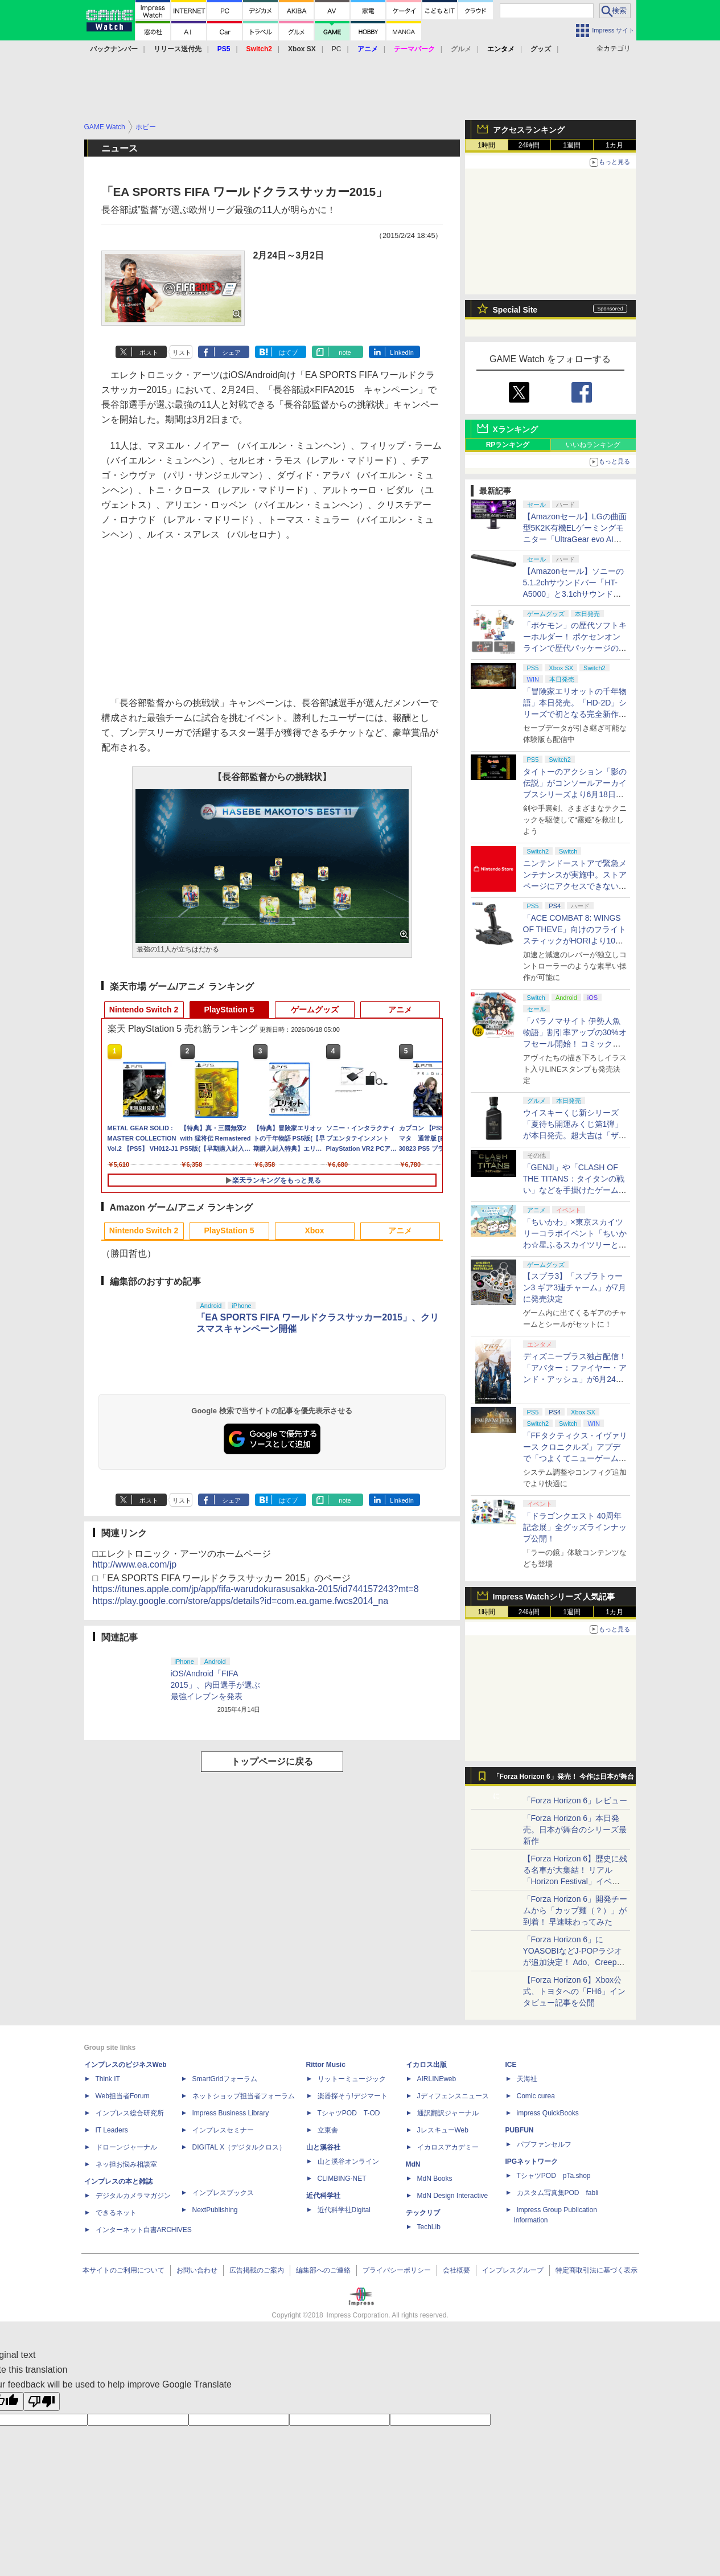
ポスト (148, 352)
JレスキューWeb (442, 2130)
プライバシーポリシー (397, 2270)
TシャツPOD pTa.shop (554, 2176)
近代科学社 (323, 2196)
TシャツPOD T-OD (349, 2113)
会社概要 (456, 2270)
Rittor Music (325, 2065)
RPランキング (508, 445)
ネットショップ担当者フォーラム (243, 2096)
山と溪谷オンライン (348, 2161)
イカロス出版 (426, 2065)
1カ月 (614, 145)
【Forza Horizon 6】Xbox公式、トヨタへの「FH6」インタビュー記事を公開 (574, 1991)
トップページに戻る (272, 1761)
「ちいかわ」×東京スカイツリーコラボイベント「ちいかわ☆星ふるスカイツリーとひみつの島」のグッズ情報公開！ (575, 1244)
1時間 (486, 145)
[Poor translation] (41, 2401)
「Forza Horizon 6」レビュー (575, 1800)
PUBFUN (519, 2130)
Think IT (108, 2079)
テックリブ (423, 2213)
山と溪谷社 (323, 2147)
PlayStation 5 (229, 1009)
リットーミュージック (352, 2079)
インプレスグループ (513, 2270)
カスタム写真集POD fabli (558, 2193)
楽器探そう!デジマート (353, 2096)
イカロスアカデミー (448, 2147)
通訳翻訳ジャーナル (448, 2113)
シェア (231, 352)
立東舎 (328, 2130)
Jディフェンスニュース (453, 2096)
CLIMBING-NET (342, 2179)
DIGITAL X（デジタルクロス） (239, 2147)
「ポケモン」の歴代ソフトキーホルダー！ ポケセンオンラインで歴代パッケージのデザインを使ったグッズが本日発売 (575, 648)
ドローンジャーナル (126, 2147)
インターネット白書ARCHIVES (144, 2230)
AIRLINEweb (436, 2079)
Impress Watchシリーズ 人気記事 (554, 1596)
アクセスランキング (529, 129)
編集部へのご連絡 (323, 2270)
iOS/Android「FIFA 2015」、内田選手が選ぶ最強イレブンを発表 (215, 1685)
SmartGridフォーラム (225, 2079)
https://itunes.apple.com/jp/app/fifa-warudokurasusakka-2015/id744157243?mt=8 (256, 1589)
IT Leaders (112, 2130)
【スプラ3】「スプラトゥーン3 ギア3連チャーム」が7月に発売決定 (574, 1287)
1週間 (572, 145)
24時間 (529, 145)
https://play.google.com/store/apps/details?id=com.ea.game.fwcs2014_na (241, 1601)
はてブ (288, 352)
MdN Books (434, 2179)
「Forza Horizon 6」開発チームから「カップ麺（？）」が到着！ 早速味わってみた (575, 1910)
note (345, 352)
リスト (181, 352)
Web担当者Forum (123, 2096)
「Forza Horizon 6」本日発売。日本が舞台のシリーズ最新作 (575, 1829)
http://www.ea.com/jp (135, 1564)
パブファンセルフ (544, 2144)
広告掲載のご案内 (256, 2270)
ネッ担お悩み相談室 (126, 2164)
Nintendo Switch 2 (143, 1009)
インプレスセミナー (223, 2130)
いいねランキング (593, 445)
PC (337, 49)
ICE (511, 2065)
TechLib (429, 2227)
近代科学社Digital (344, 2210)
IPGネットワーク (531, 2161)
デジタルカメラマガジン (133, 2196)
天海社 (527, 2079)
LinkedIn (402, 352)
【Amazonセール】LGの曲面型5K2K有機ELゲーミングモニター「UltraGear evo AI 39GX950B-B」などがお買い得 (575, 539)
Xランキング (515, 429)
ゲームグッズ (315, 1009)
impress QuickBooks (548, 2113)
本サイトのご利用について (123, 2270)
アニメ (400, 1009)
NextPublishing (215, 2210)
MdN (413, 2164)
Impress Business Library (230, 2113)
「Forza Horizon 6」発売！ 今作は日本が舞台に (564, 1779)
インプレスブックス (223, 2193)
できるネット (116, 2213)
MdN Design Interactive (452, 2196)
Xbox (314, 1230)
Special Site (515, 309)
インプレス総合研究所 (130, 2113)
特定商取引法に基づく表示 (596, 2270)
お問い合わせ (196, 2270)
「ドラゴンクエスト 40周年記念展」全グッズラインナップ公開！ (575, 1527)
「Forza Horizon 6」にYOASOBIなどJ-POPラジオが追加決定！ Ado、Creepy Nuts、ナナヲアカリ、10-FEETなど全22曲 (572, 1962)
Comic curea (536, 2096)
